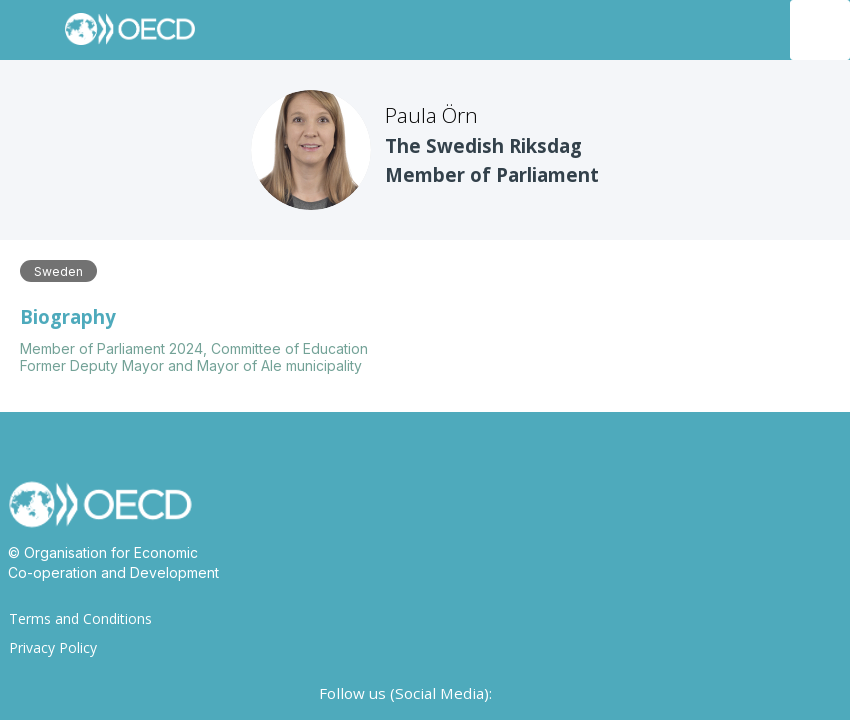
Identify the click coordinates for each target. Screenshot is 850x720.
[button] (30, 30)
